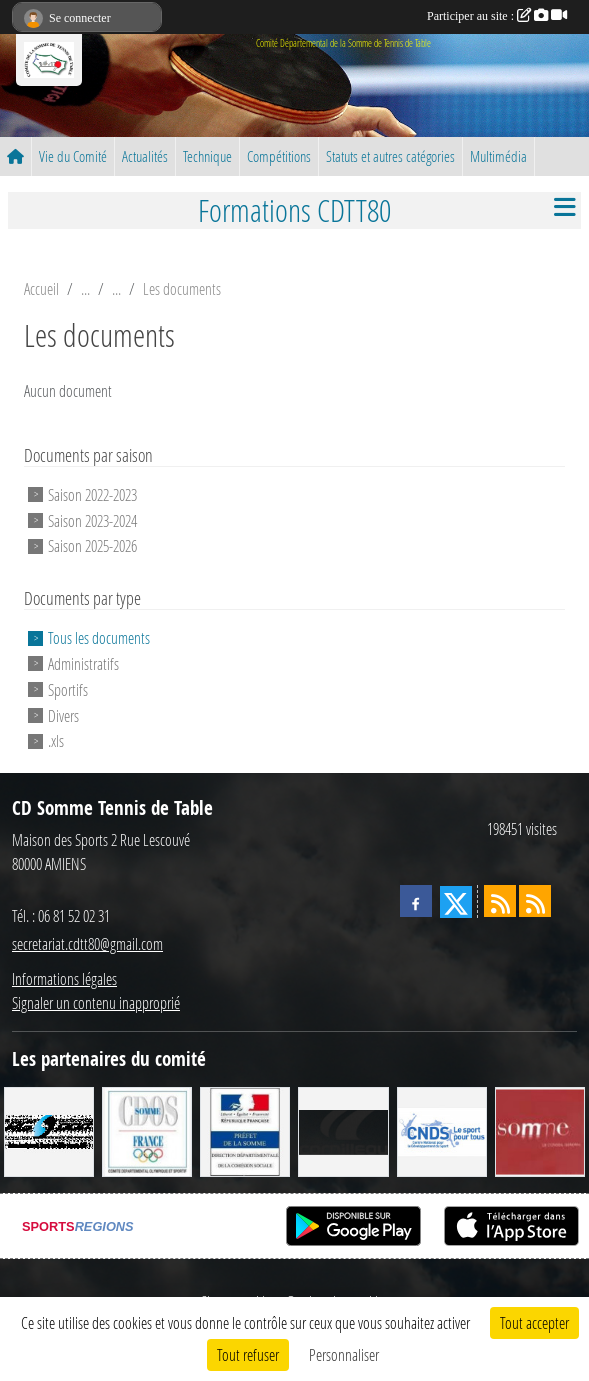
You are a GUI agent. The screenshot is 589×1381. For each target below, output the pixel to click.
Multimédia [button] (498, 156)
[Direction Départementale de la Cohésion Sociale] (245, 1130)
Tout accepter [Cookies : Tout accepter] (534, 1322)
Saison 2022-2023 (92, 494)
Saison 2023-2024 (92, 519)
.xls (56, 740)
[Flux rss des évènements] (535, 901)
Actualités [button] (145, 156)
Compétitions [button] (279, 156)
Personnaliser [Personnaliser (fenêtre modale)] (344, 1354)
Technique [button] (207, 156)
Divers (63, 714)
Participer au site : (497, 16)
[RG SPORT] (49, 1130)
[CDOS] (147, 1130)
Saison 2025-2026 (92, 545)
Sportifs (68, 689)
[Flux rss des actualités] (500, 901)
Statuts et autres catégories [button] (390, 156)
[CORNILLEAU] (343, 1130)
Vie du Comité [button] (73, 156)
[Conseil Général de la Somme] (540, 1130)
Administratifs (83, 663)
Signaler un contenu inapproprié (96, 1002)
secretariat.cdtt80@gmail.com (87, 943)
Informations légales (64, 978)
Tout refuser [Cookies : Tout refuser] (248, 1354)
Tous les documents (99, 637)
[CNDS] (442, 1130)
